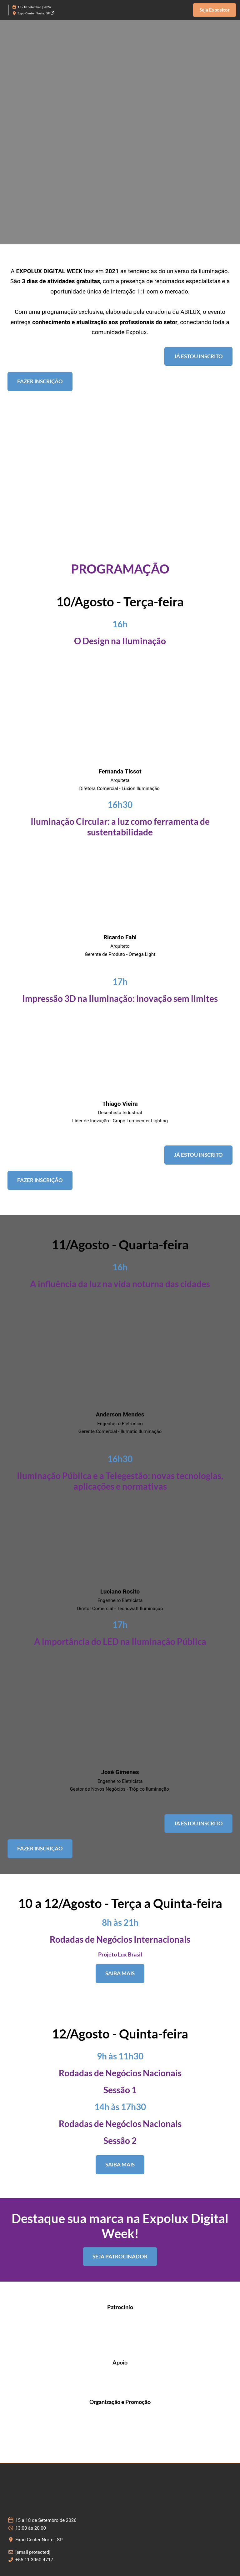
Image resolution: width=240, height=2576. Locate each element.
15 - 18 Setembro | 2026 (34, 7)
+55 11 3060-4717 (34, 2560)
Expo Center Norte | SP (36, 13)
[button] (214, 10)
